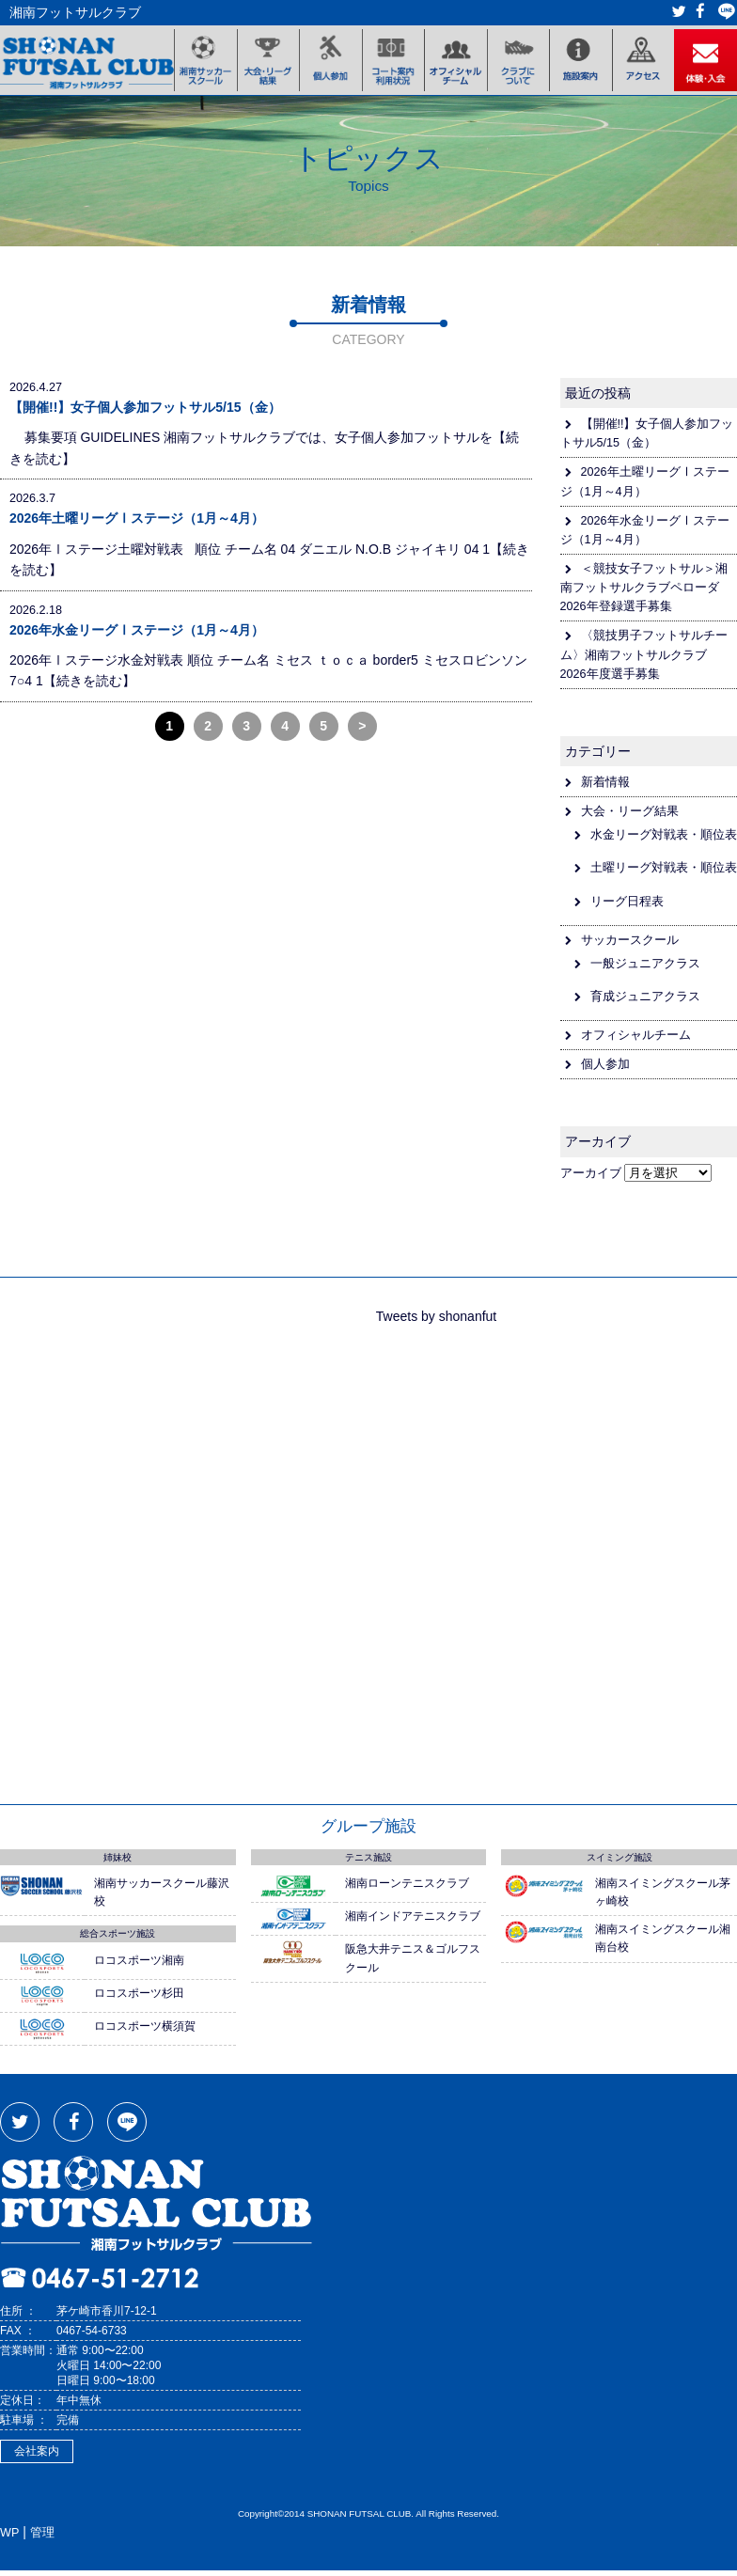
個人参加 (605, 1069)
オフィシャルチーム (636, 1040)
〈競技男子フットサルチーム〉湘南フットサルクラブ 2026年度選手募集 (644, 660)
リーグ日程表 (627, 906)
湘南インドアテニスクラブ (412, 1921)
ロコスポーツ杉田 (139, 1998)
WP (9, 2538)
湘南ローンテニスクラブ (407, 1888)
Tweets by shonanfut (436, 1320)
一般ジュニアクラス (645, 969)
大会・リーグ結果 (630, 817)
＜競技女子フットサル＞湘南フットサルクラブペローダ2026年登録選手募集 (644, 593)
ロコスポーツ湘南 (139, 1964)
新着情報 (605, 787)
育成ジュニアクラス (645, 1002)
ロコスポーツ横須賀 (145, 2031)
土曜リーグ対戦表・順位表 (663, 873)
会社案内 (36, 2456)
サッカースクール (630, 944)
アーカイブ (590, 1178)
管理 (42, 2538)
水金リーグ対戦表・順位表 (663, 840)
